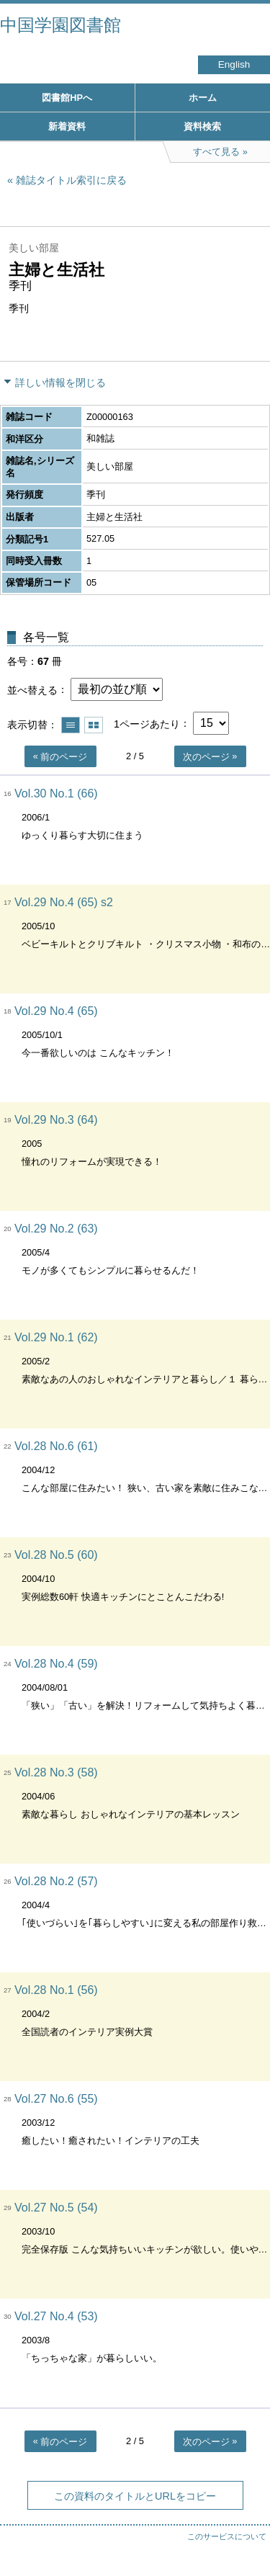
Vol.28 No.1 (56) (56, 1990)
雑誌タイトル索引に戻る (71, 180)
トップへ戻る (245, 2536)
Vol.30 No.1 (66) (56, 793)
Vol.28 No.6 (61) (56, 1446)
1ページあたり (147, 723)
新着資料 (67, 126)
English (234, 64)
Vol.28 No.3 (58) (56, 1772)
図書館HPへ (67, 97)
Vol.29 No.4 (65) (56, 1011)
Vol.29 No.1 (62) (56, 1337)
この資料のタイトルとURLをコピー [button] (135, 2496)
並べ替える (32, 689)
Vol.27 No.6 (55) (56, 2099)
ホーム (203, 97)
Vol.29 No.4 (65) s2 (63, 902)
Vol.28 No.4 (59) (56, 1664)
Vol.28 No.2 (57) (56, 1881)
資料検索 (202, 126)
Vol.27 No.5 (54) (56, 2207)
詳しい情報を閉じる (60, 382)
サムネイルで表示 (93, 725)
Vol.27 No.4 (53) (56, 2316)
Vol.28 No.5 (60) (56, 1555)
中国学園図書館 (60, 25)
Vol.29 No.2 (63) (56, 1228)
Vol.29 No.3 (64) (56, 1120)
